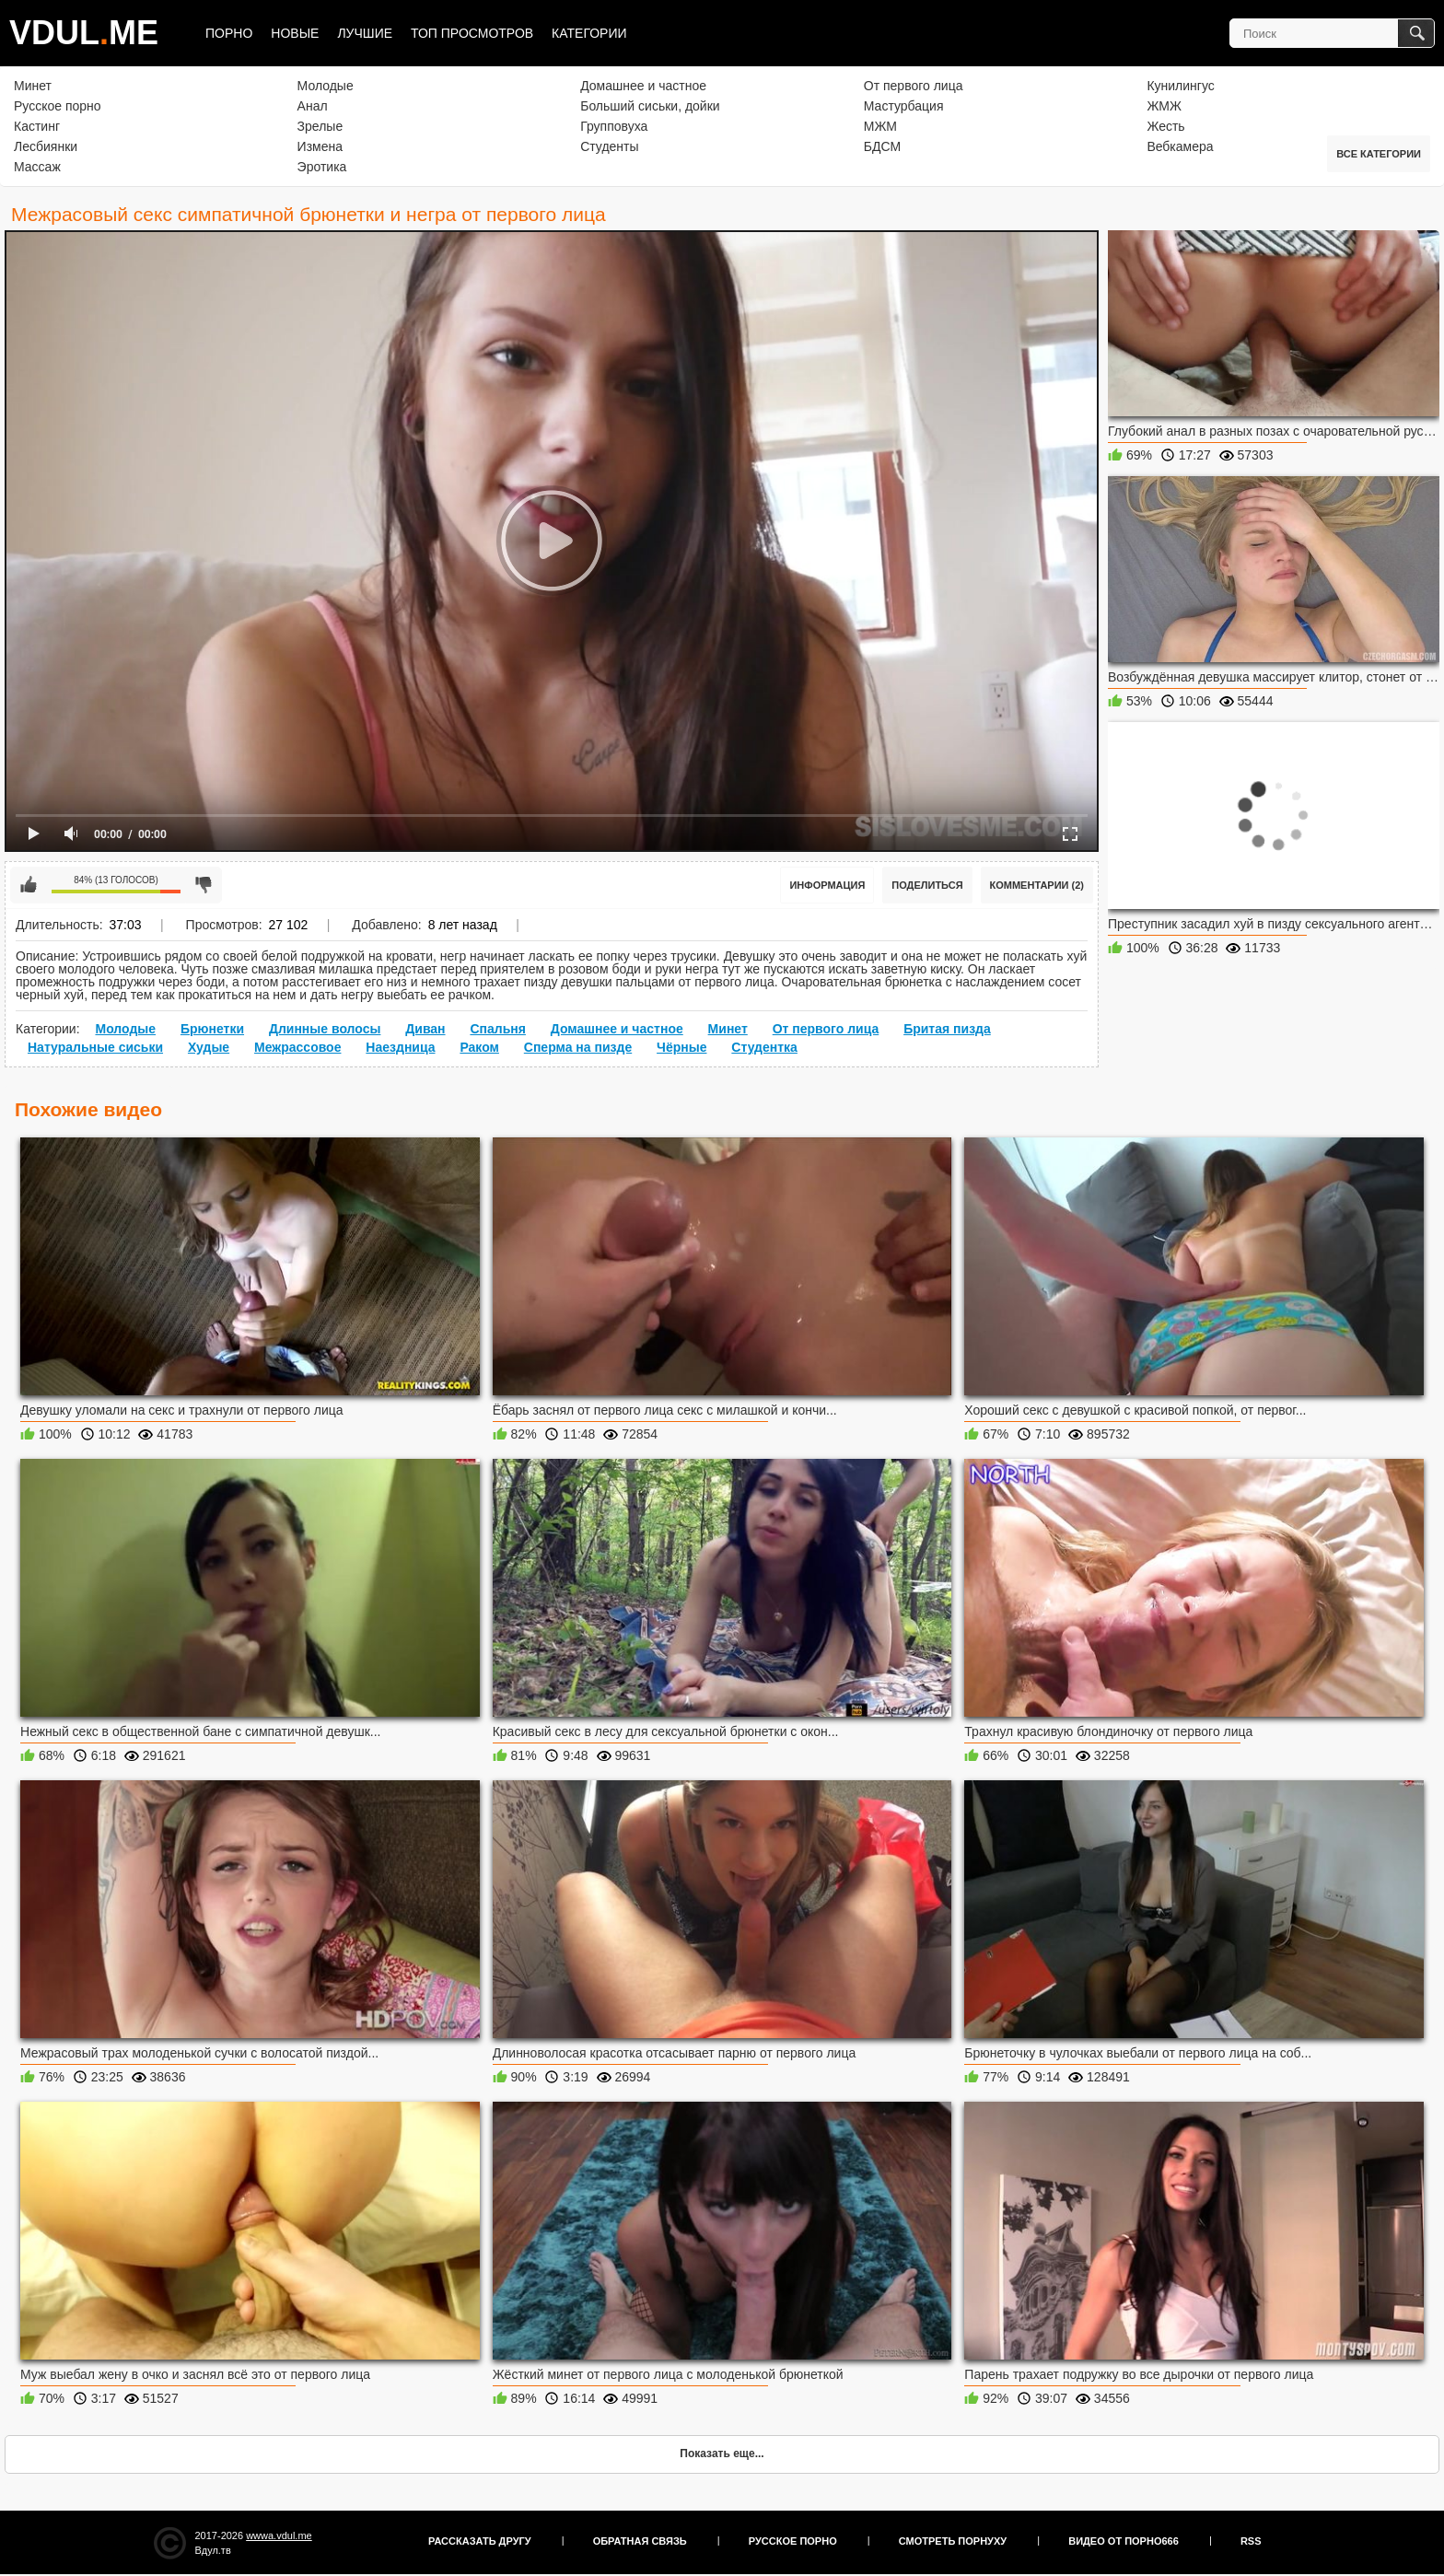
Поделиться (926, 885)
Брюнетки (212, 1028)
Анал (312, 106)
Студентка (764, 1047)
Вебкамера (1180, 146)
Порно (228, 33)
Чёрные (681, 1047)
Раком (479, 1047)
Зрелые (320, 126)
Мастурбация (904, 106)
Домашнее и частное (643, 85)
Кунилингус (1180, 85)
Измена (320, 146)
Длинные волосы (324, 1028)
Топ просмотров (472, 33)
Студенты (609, 146)
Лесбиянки (45, 146)
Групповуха (613, 126)
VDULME (83, 33)
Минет (33, 85)
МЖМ (880, 126)
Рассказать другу (479, 2541)
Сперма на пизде (578, 1047)
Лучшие (364, 33)
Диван (425, 1028)
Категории (589, 33)
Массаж (37, 166)
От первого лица (913, 85)
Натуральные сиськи (95, 1047)
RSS (1251, 2541)
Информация (827, 885)
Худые (208, 1047)
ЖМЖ (1164, 106)
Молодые (325, 85)
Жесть (1165, 126)
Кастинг (37, 126)
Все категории (1378, 153)
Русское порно (57, 106)
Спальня (497, 1028)
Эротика (322, 166)
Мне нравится (28, 885)
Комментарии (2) (1037, 885)
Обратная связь (640, 2541)
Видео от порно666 (1123, 2541)
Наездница (400, 1047)
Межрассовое (297, 1047)
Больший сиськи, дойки (649, 106)
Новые (295, 33)
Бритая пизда (947, 1028)
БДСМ (882, 146)
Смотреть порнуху (953, 2541)
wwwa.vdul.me (279, 2535)
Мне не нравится (203, 885)
